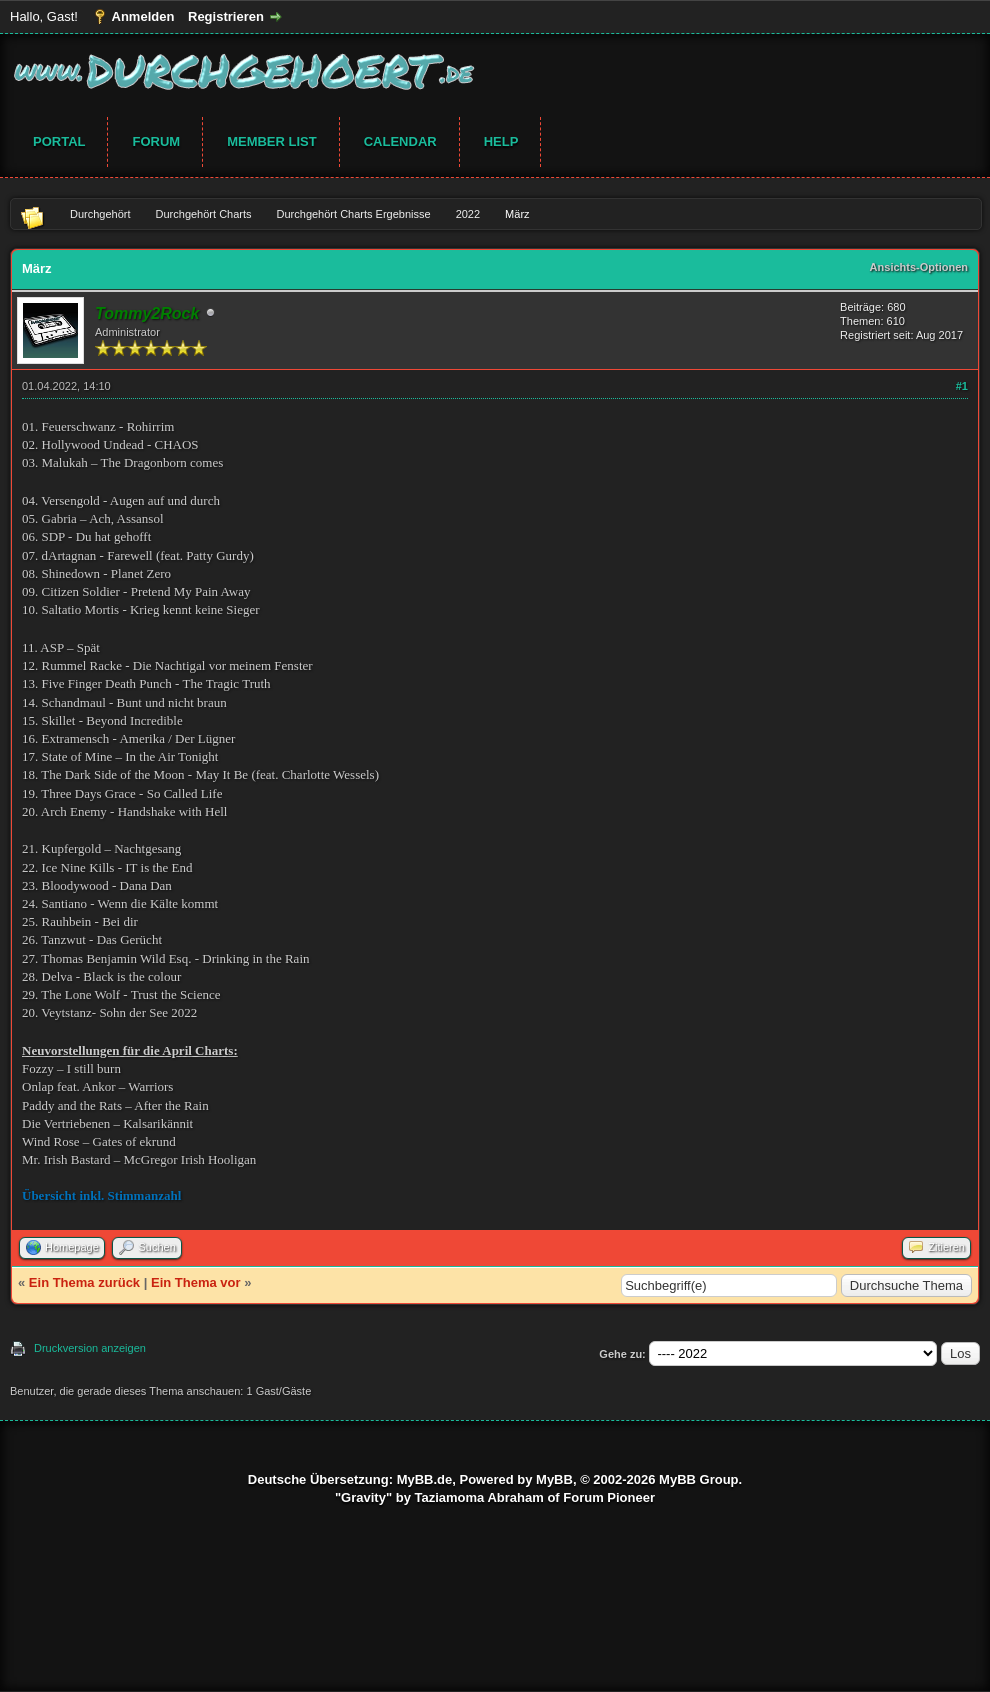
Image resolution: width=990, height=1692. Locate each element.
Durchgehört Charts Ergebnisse (354, 214)
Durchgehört (100, 214)
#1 (962, 386)
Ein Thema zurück (84, 1282)
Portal (59, 141)
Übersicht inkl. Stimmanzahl (101, 1195)
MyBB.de (425, 1479)
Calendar (400, 141)
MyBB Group (698, 1479)
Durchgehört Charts (204, 214)
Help (501, 141)
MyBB (554, 1479)
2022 (468, 214)
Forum (156, 141)
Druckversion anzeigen (90, 1348)
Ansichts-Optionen (919, 267)
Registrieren (226, 16)
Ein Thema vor (196, 1282)
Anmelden (143, 16)
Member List (272, 141)
